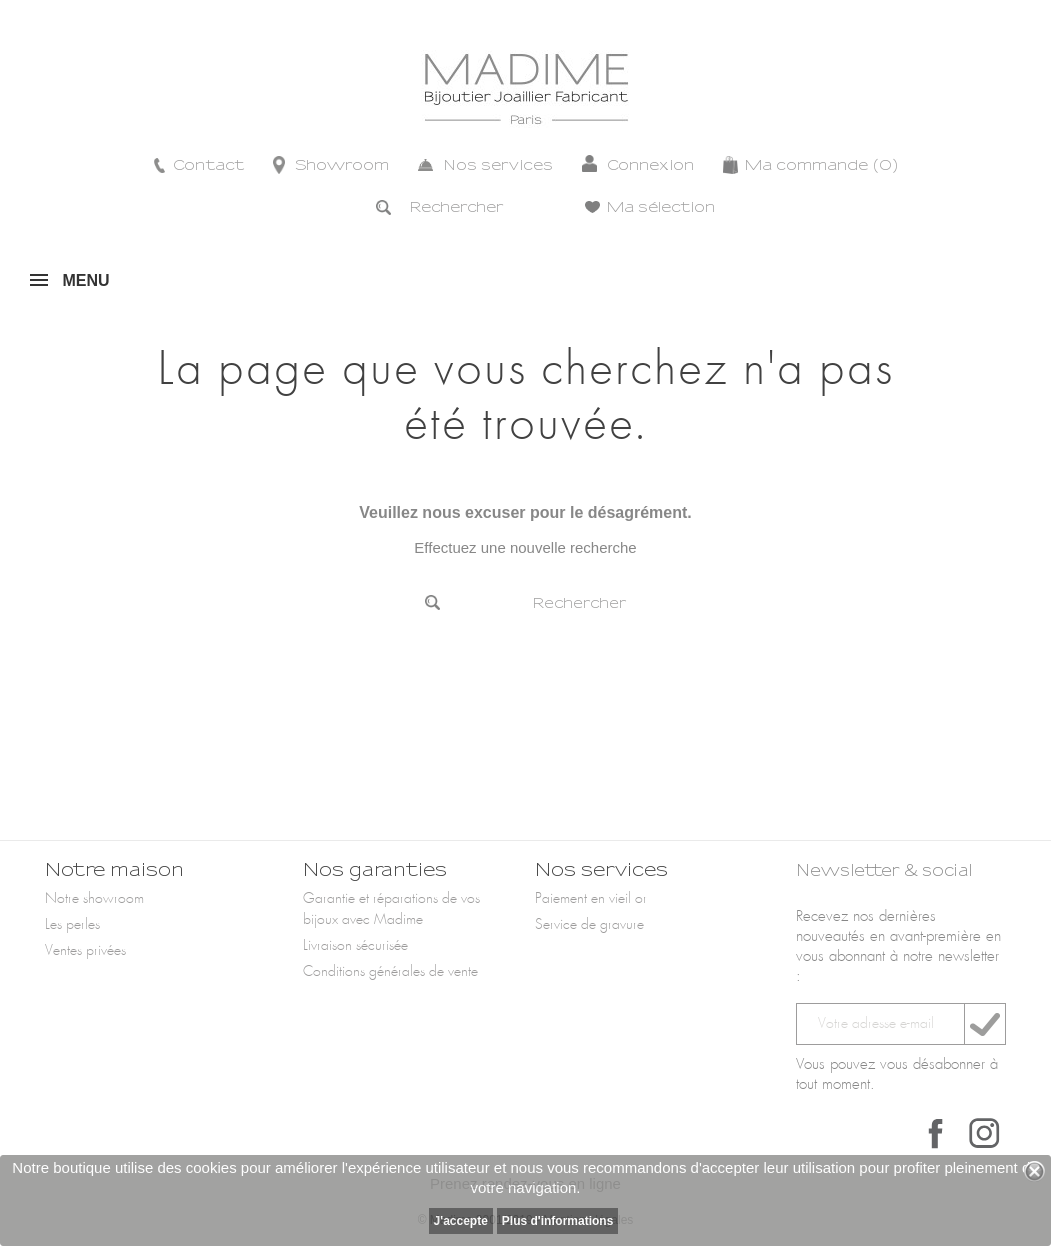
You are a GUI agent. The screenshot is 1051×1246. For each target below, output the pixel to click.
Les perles (72, 925)
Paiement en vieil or (591, 899)
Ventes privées (85, 951)
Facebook (936, 1133)
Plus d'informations (558, 1221)
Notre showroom (94, 899)
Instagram (984, 1133)
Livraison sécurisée (355, 946)
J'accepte (461, 1221)
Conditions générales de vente (390, 972)
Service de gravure (589, 925)
